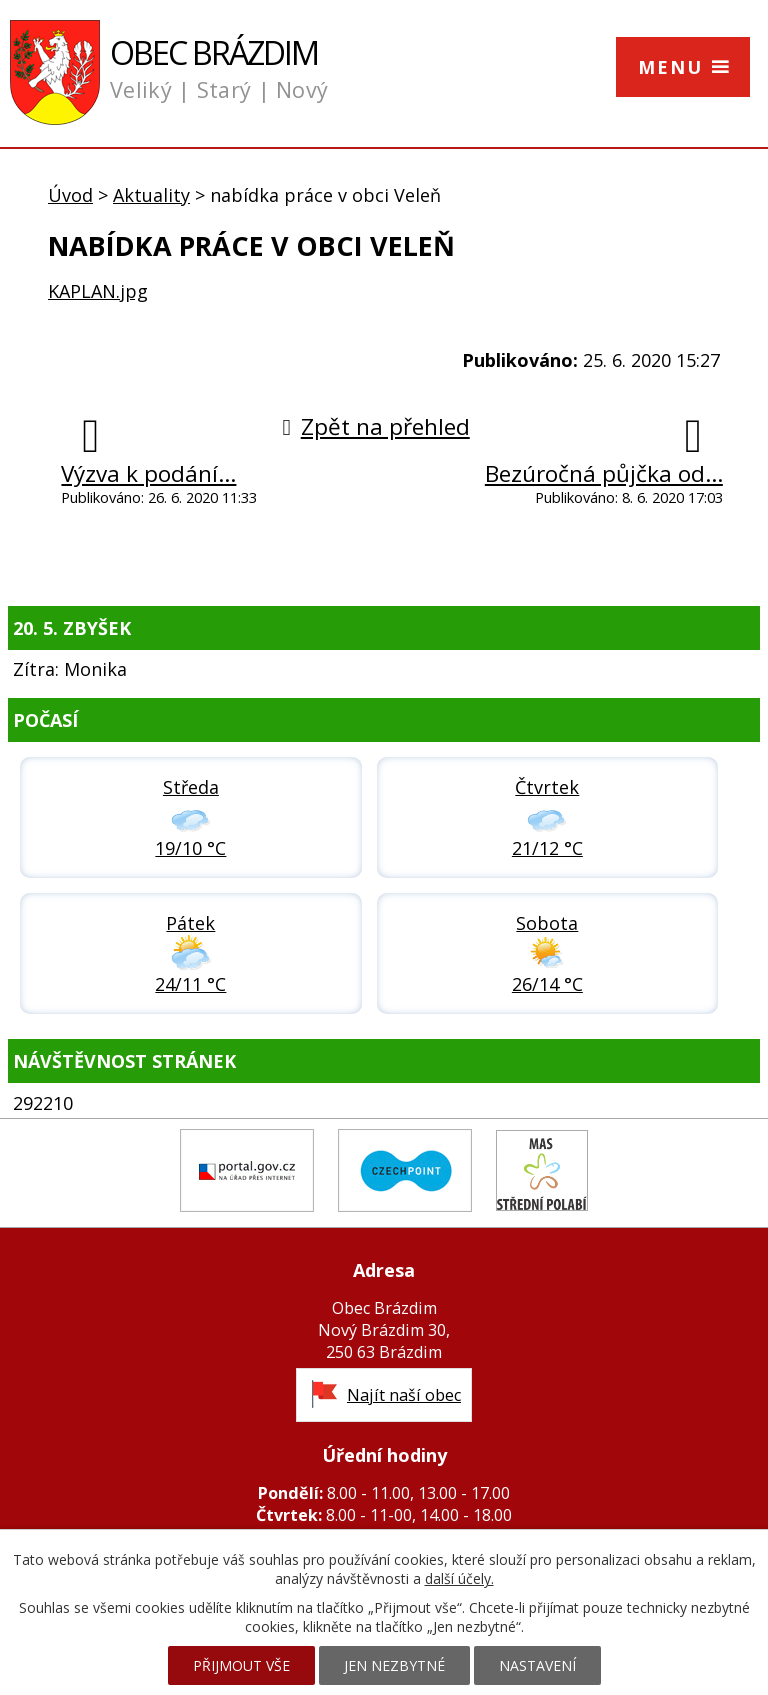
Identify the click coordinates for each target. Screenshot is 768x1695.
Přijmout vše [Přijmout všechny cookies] (241, 1665)
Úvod (70, 195)
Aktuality (151, 195)
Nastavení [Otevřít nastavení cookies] (537, 1665)
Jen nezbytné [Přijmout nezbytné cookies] (394, 1665)
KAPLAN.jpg (98, 291)
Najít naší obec (404, 1395)
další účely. (459, 1578)
